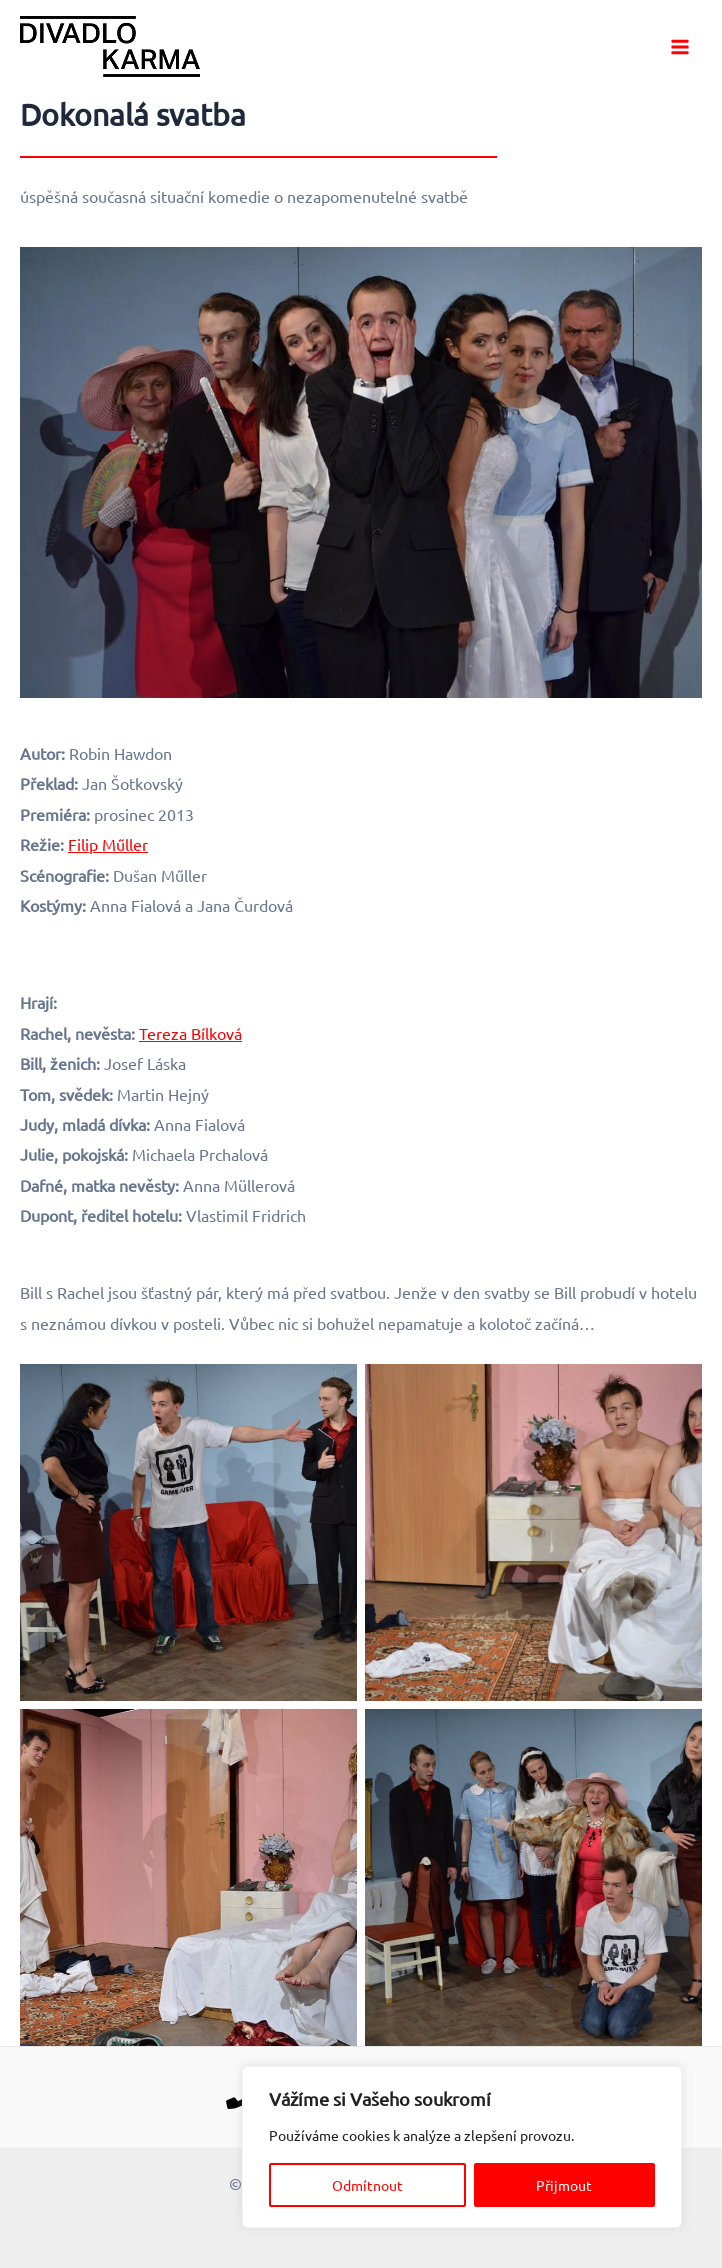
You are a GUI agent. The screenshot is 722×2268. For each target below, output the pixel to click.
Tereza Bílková (190, 1033)
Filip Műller (108, 844)
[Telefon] (241, 2094)
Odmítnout (367, 2185)
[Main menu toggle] (679, 47)
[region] (462, 2147)
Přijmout (564, 2185)
